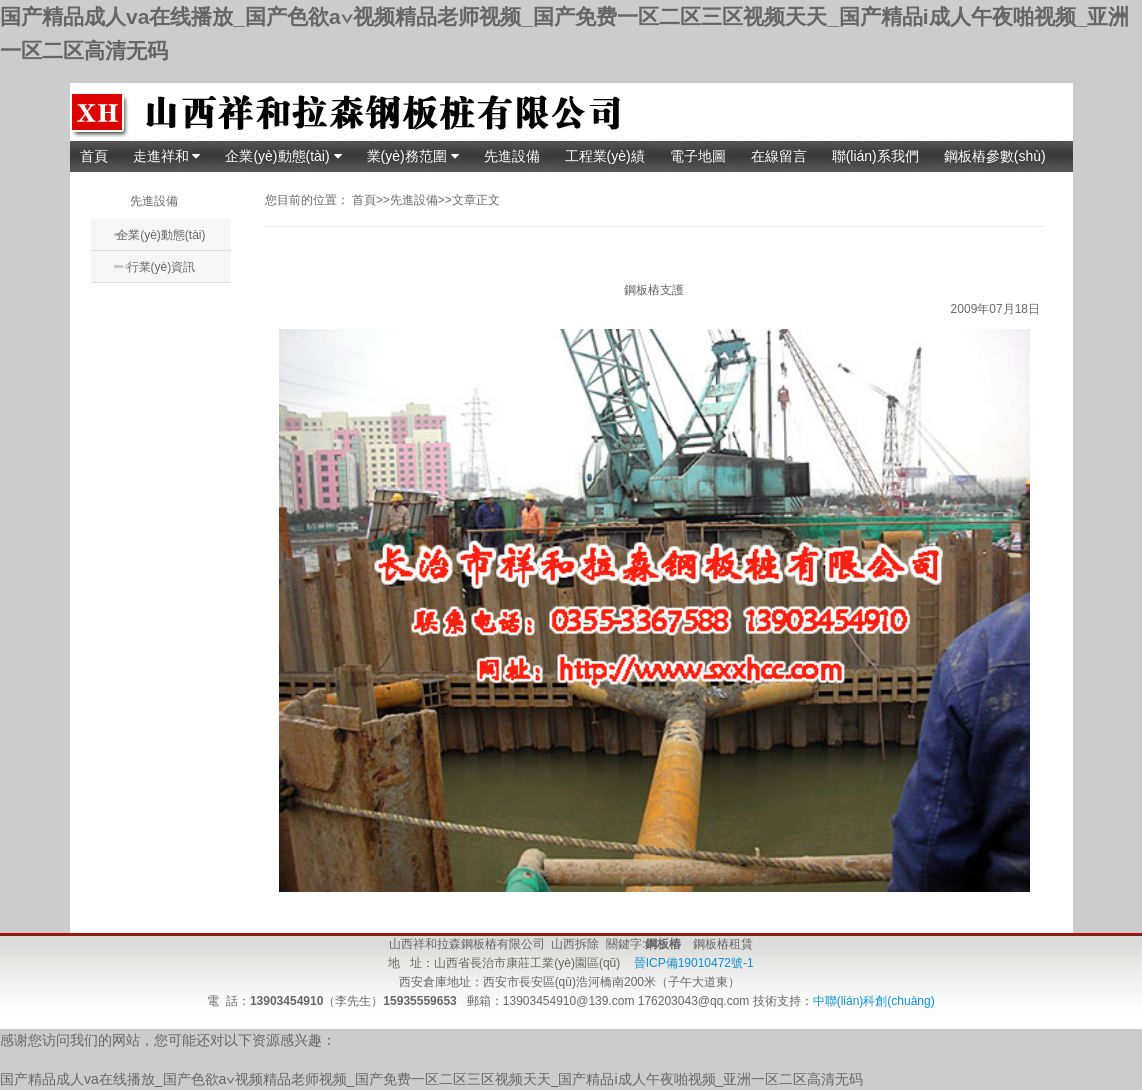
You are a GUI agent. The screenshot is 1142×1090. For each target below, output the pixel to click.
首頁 (94, 156)
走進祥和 (167, 156)
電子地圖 (698, 156)
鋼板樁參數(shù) (995, 156)
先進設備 (512, 156)
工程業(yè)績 (605, 156)
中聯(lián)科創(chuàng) (874, 1001)
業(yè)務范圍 (413, 156)
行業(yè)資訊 (161, 267)
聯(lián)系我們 (875, 156)
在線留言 (779, 156)
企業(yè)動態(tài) (283, 156)
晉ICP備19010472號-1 (691, 963)
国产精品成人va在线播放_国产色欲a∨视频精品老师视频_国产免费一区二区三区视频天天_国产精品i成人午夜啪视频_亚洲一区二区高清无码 (431, 1079)
